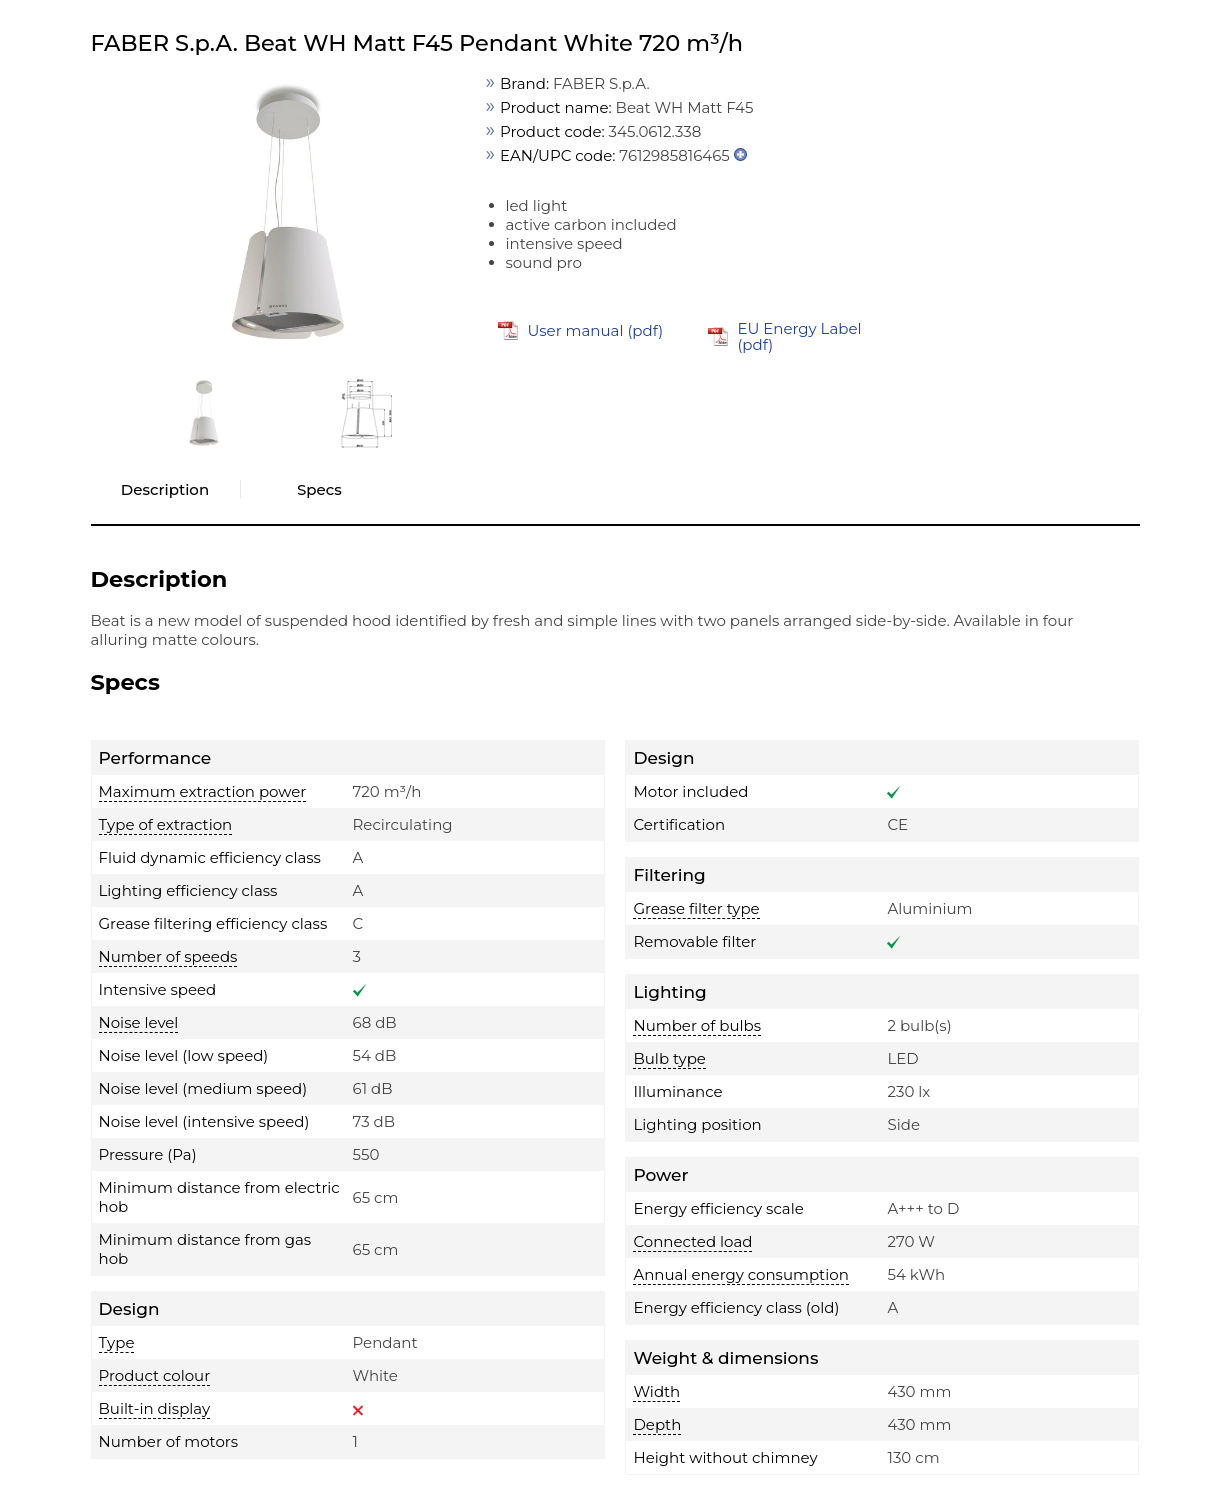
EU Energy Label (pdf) (799, 336)
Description (165, 489)
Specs (319, 489)
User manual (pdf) (595, 330)
